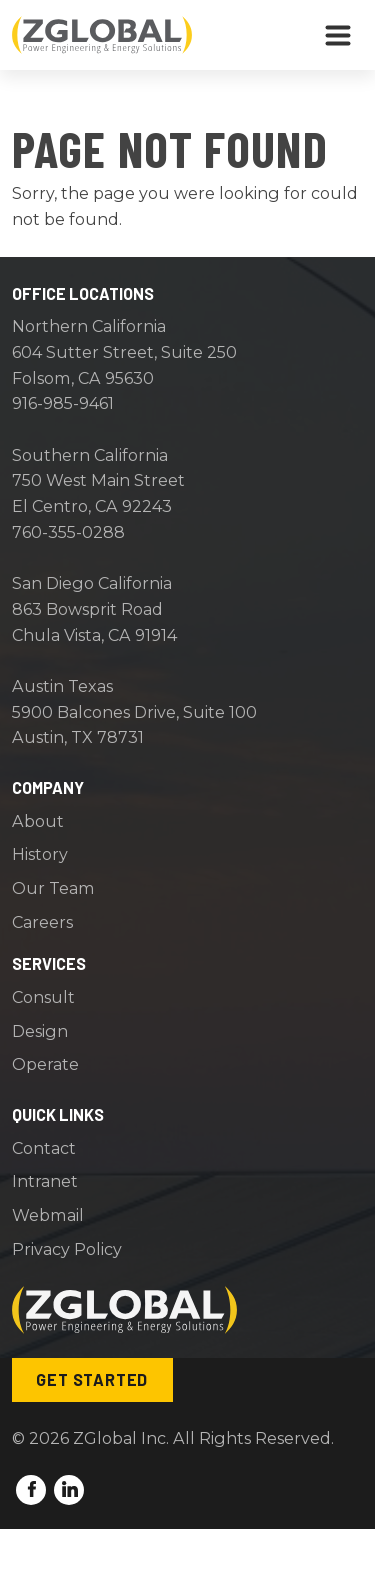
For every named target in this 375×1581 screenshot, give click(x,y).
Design (40, 1031)
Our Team (53, 888)
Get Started (92, 1379)
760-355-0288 (68, 532)
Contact (44, 1148)
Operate (45, 1064)
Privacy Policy (67, 1249)
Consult (43, 997)
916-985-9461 (63, 403)
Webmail (48, 1215)
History (40, 854)
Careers (42, 922)
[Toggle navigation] (338, 35)
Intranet (45, 1181)
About (38, 821)
